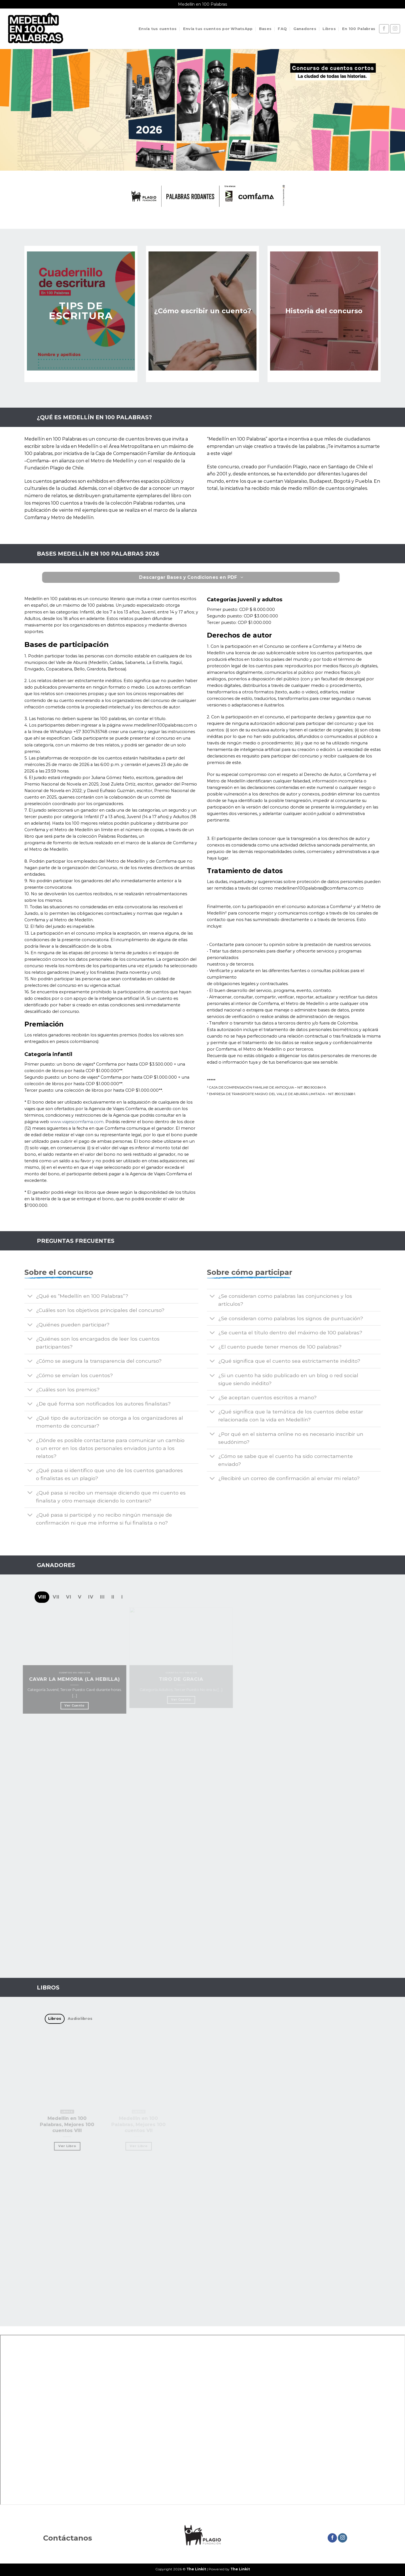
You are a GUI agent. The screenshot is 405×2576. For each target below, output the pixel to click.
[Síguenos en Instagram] (395, 28)
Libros (329, 29)
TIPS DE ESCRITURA (81, 311)
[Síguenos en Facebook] (384, 28)
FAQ (282, 29)
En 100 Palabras (358, 29)
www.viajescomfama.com (76, 1121)
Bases (265, 29)
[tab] (42, 1597)
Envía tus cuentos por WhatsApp (218, 29)
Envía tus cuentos (158, 29)
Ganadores (304, 29)
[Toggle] (29, 1297)
